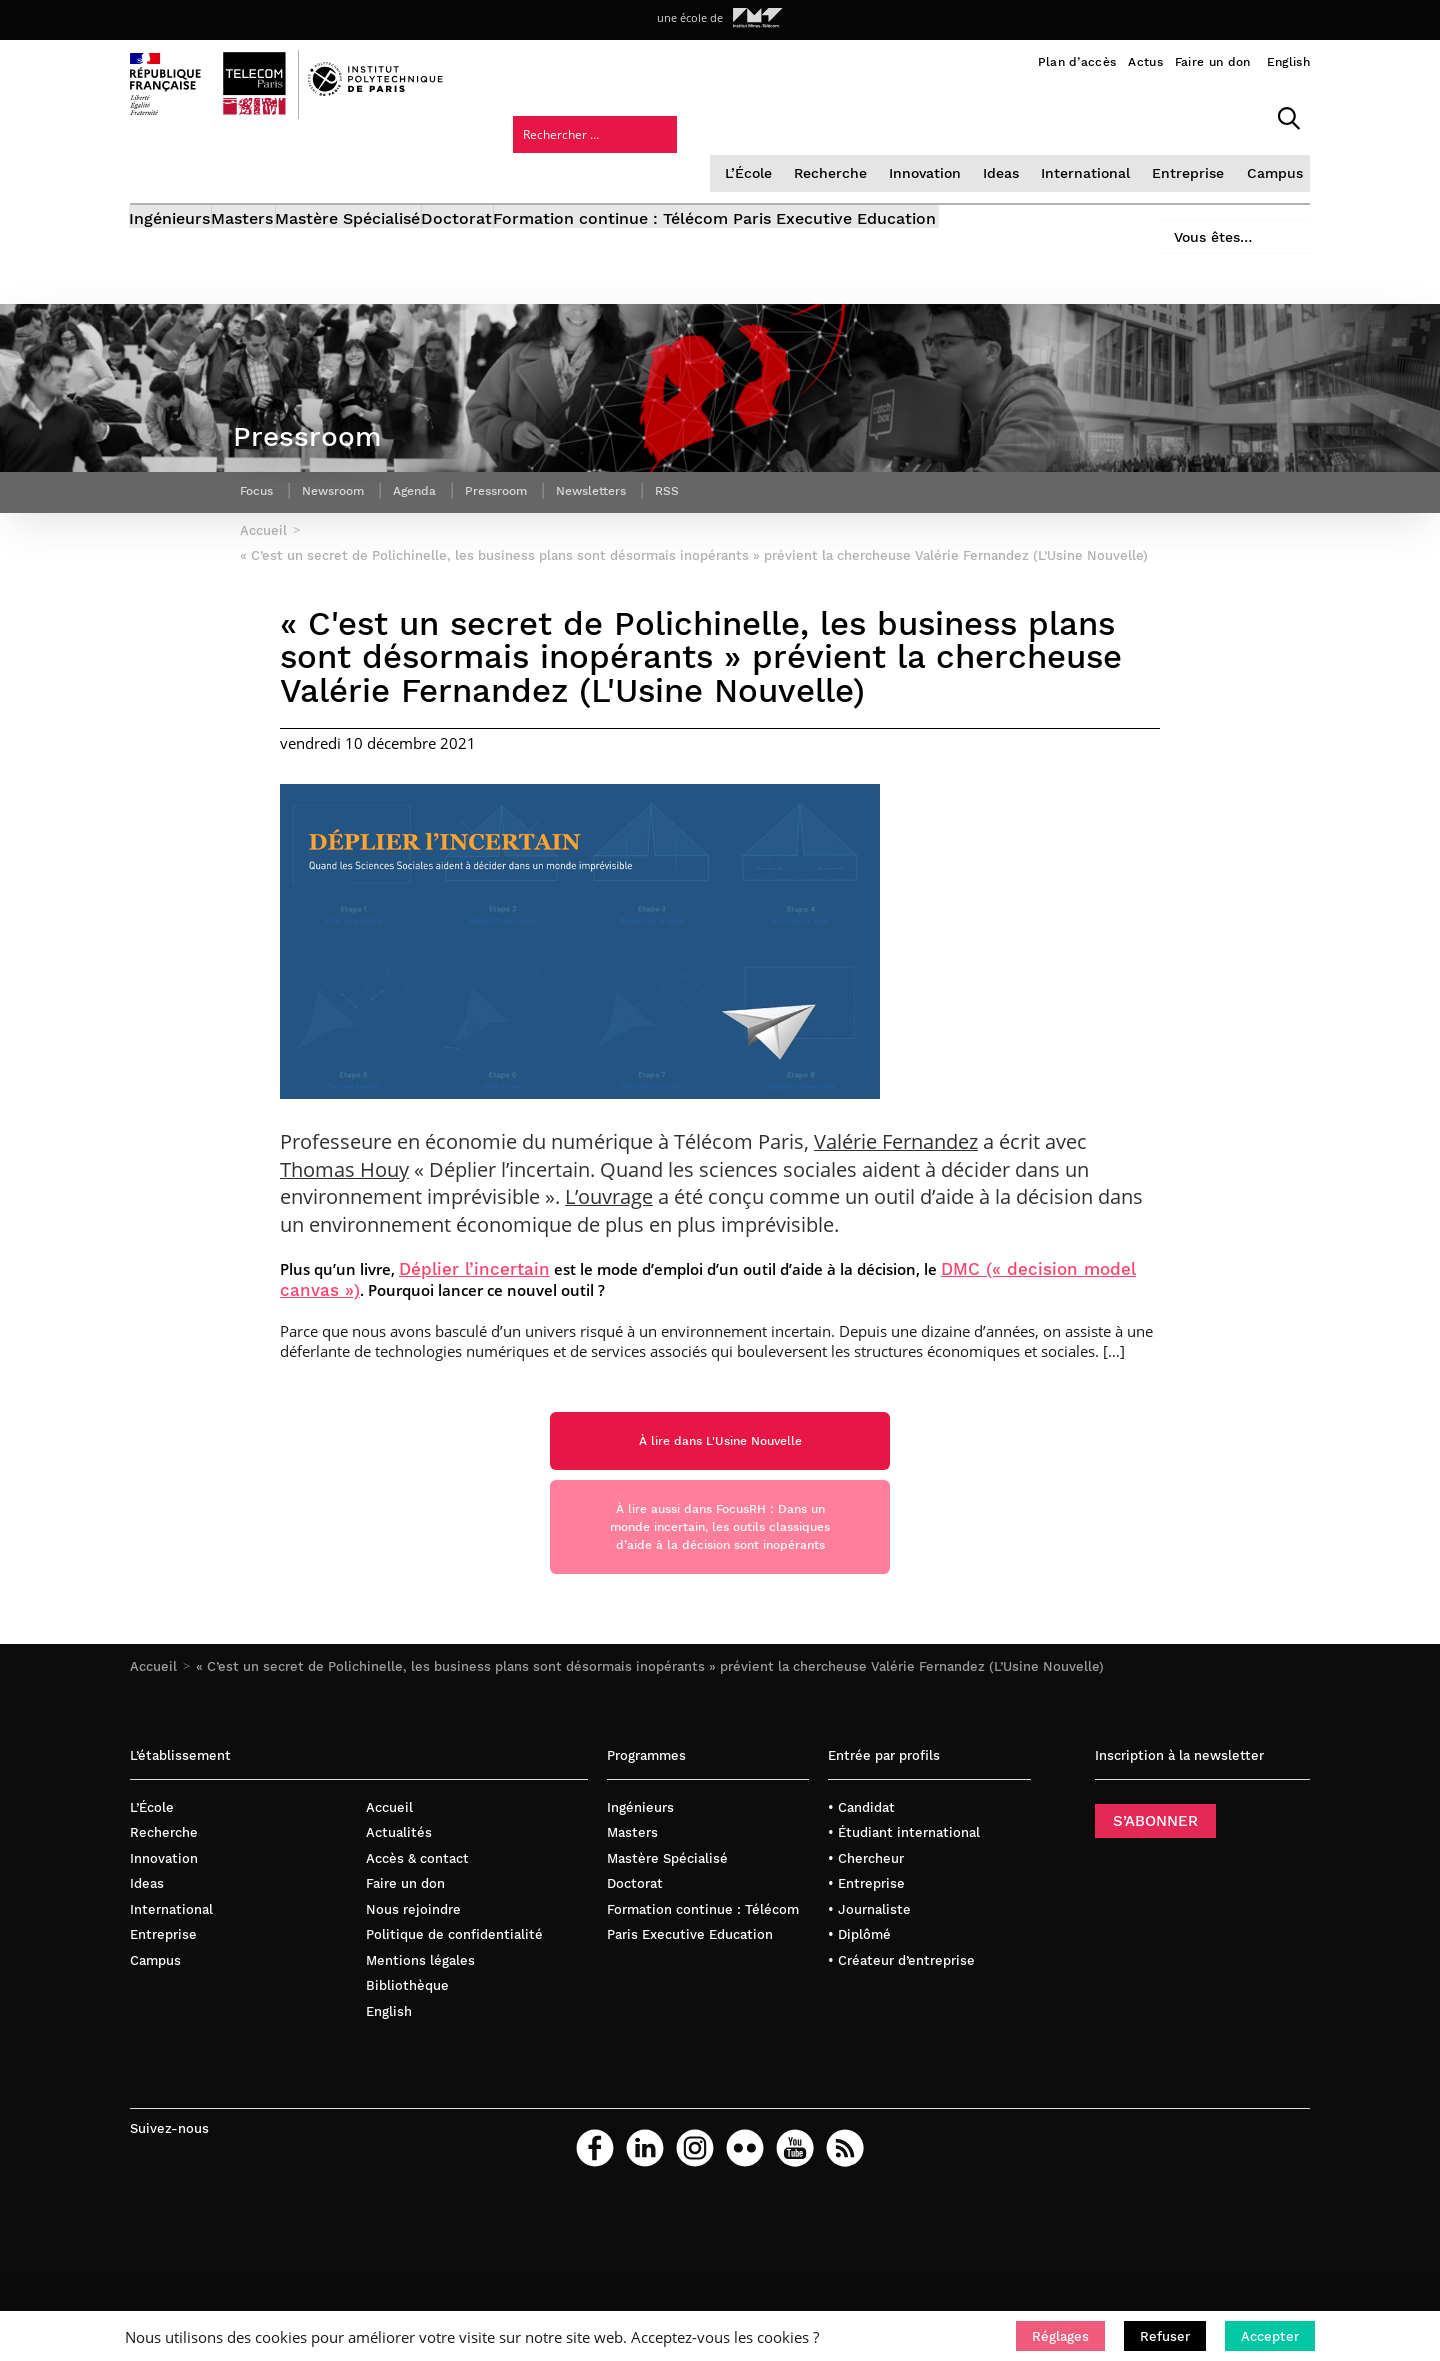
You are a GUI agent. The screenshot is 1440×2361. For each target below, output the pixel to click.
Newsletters (631, 485)
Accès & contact (417, 1913)
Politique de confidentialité (454, 1990)
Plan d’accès (1077, 62)
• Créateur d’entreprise (901, 2016)
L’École (591, 114)
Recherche (671, 114)
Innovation (763, 114)
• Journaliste (869, 1964)
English (1288, 62)
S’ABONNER (1155, 1876)
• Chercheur (866, 1913)
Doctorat (543, 167)
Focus (260, 485)
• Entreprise (866, 1939)
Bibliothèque (407, 2041)
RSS (714, 485)
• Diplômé (859, 1990)
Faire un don (1213, 62)
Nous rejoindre (413, 1964)
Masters (272, 167)
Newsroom (345, 485)
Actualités (399, 1888)
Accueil (153, 1722)
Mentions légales (420, 2016)
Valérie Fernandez (896, 1168)
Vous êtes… (1198, 161)
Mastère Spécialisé (405, 167)
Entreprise (1019, 114)
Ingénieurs (170, 167)
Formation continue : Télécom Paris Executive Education (830, 167)
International (920, 114)
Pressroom (526, 485)
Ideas (838, 114)
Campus (1102, 114)
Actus (1145, 62)
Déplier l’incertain (474, 1295)
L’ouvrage (609, 1223)
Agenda (435, 485)
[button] (1060, 2336)
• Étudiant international (904, 1888)
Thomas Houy (344, 1195)
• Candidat (861, 1862)
